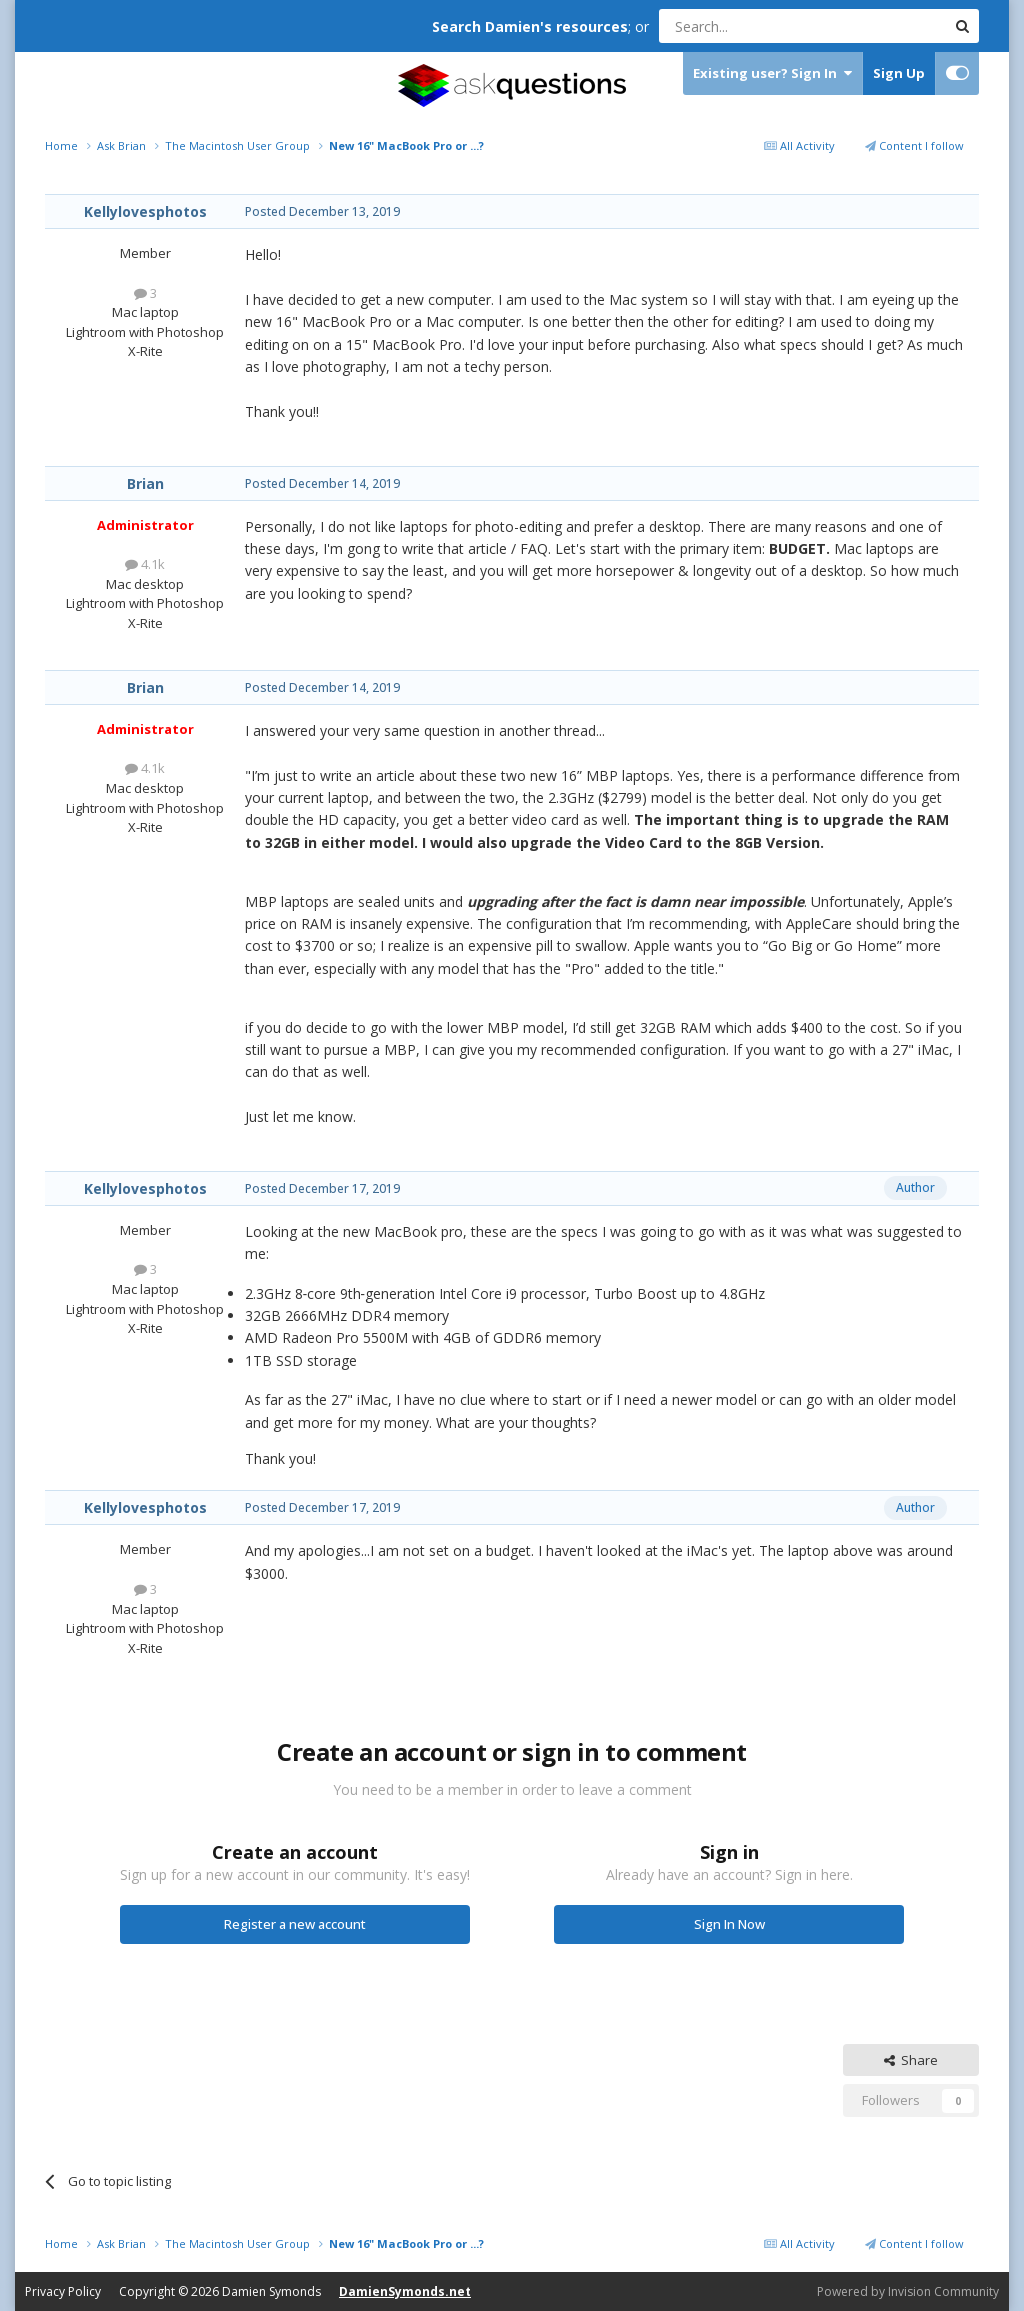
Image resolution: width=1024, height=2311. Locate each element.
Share (911, 2060)
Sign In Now (729, 1924)
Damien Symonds (271, 2291)
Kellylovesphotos (145, 211)
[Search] (753, 26)
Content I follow (914, 145)
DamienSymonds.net (405, 2291)
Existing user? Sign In (772, 73)
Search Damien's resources (530, 26)
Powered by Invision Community (908, 2291)
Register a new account (295, 1924)
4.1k (145, 564)
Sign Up (899, 73)
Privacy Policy (63, 2291)
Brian (145, 483)
